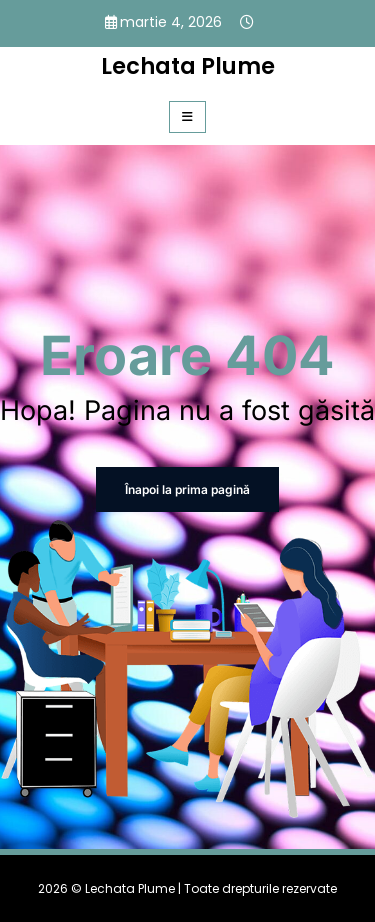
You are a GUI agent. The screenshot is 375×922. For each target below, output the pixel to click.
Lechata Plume (188, 66)
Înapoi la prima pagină (187, 489)
